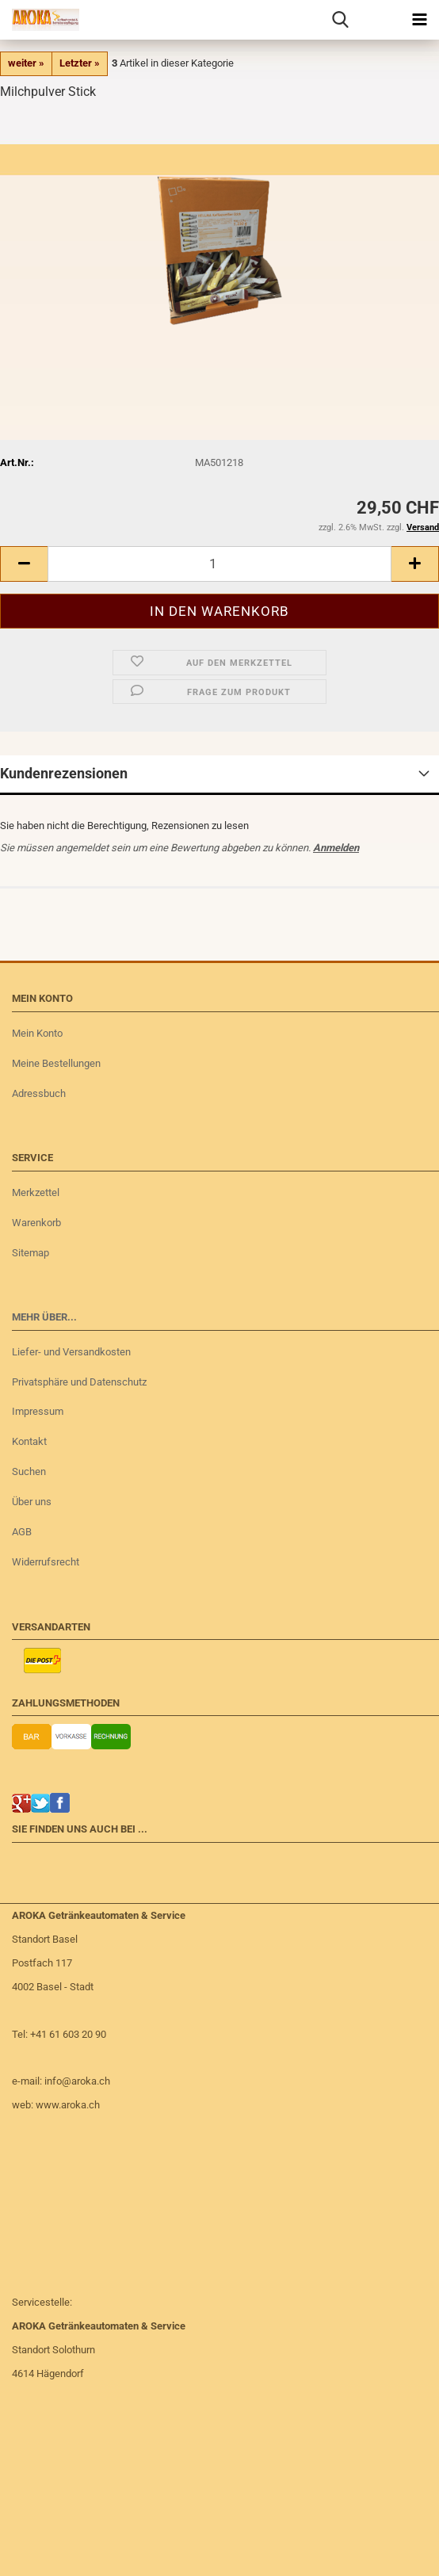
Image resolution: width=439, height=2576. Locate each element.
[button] (24, 564)
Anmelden (336, 848)
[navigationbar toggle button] (419, 20)
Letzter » (79, 63)
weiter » (26, 63)
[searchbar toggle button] (340, 20)
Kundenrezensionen (64, 773)
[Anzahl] (219, 564)
